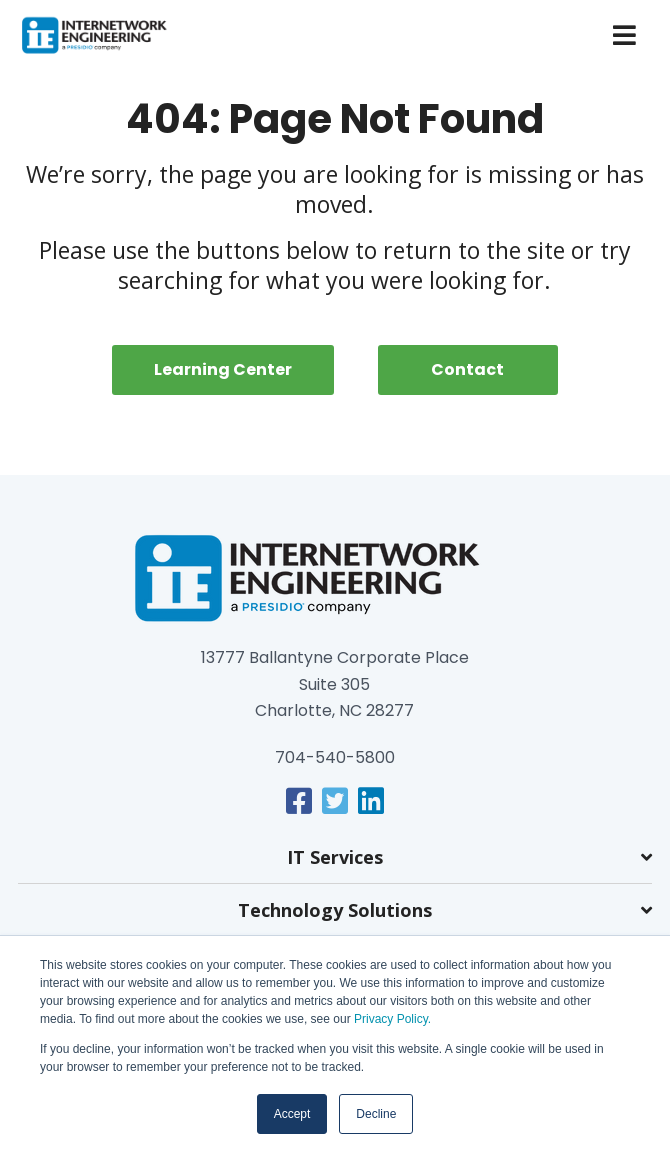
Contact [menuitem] (467, 369)
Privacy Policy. (391, 1019)
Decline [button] (376, 1114)
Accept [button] (292, 1114)
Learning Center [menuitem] (223, 369)
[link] (299, 801)
